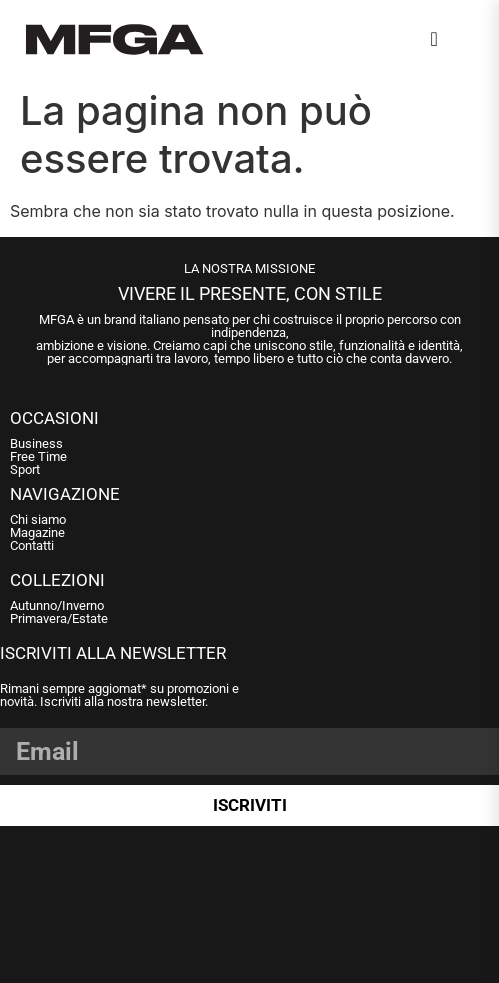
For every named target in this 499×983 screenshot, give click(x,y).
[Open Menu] (464, 43)
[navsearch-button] (434, 39)
